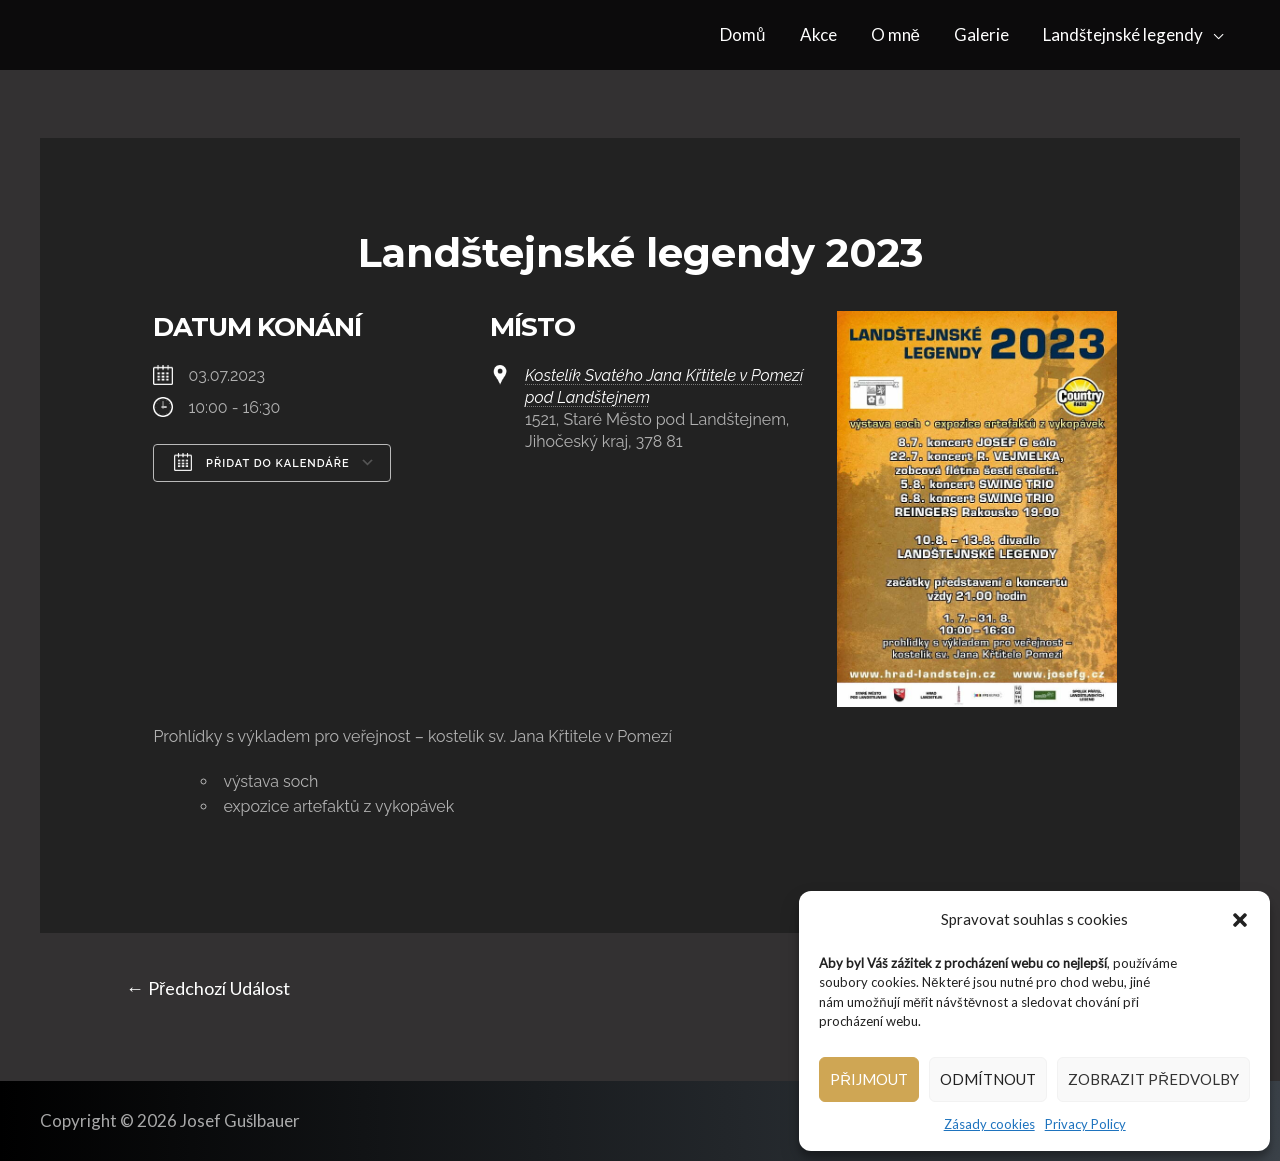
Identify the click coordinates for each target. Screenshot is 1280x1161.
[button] (1240, 920)
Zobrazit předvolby (1153, 1079)
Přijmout (869, 1079)
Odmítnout (988, 1079)
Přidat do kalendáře (261, 462)
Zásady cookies (989, 1124)
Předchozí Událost (208, 988)
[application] (1213, 35)
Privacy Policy (1085, 1124)
